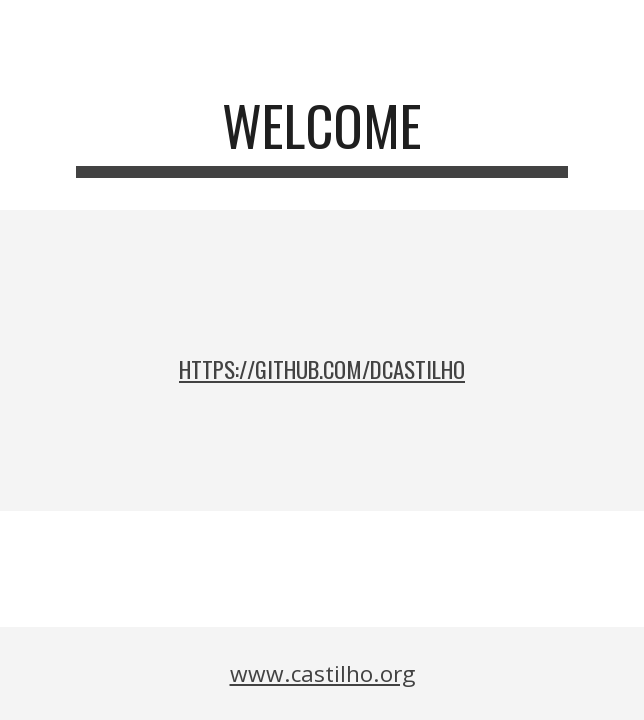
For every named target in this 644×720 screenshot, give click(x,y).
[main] (321, 135)
